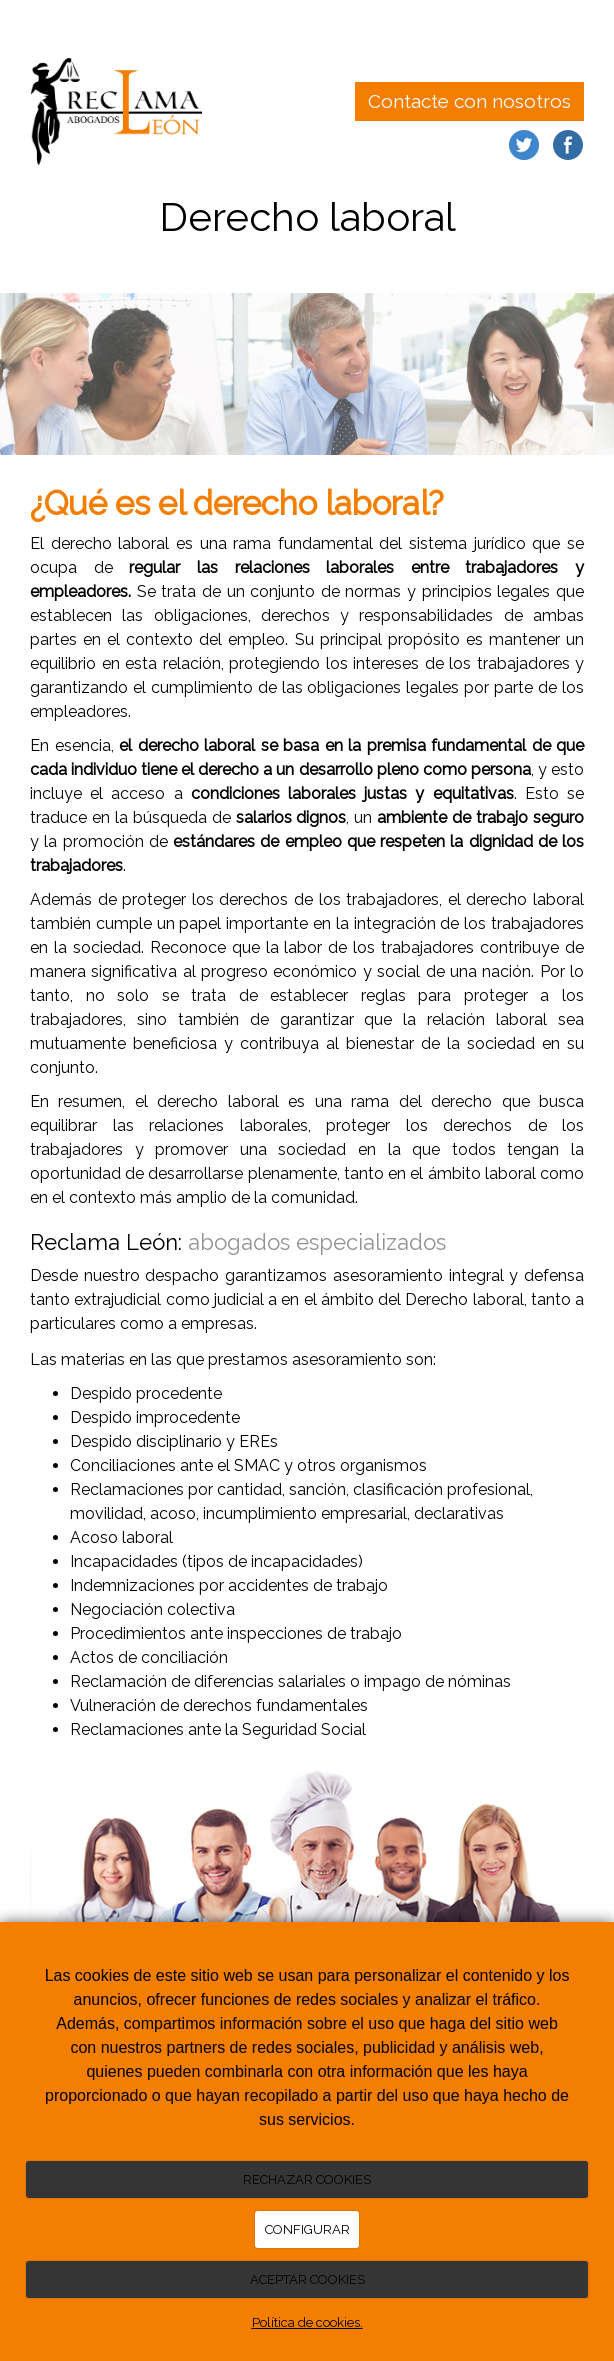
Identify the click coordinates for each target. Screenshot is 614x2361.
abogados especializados (317, 1242)
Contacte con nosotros (469, 101)
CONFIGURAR (307, 2229)
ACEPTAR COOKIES (307, 2279)
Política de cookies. (307, 2322)
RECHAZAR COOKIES (307, 2179)
